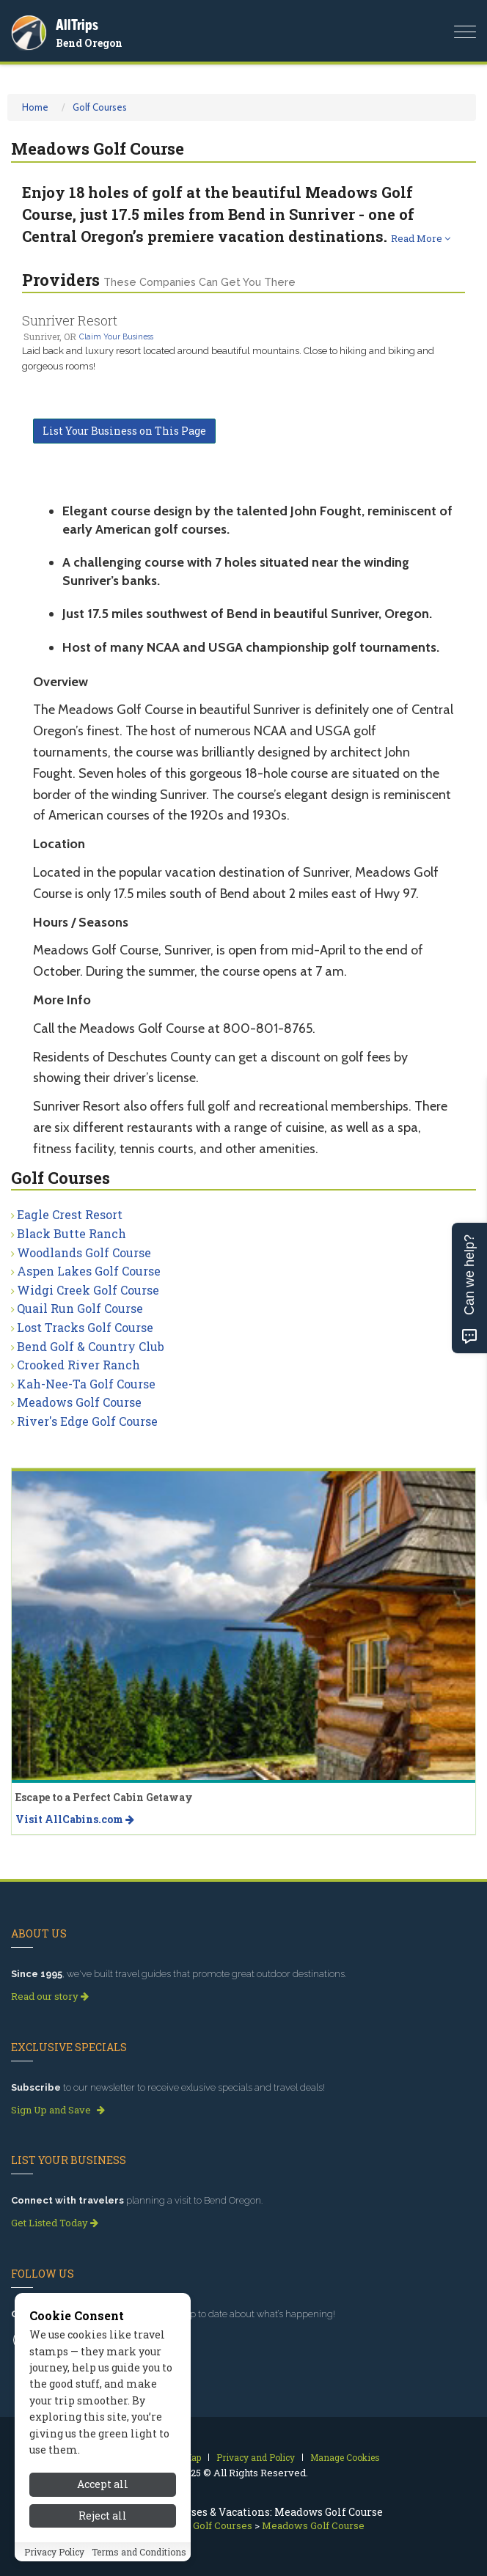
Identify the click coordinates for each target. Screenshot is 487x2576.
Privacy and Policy (255, 2457)
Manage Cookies (345, 2457)
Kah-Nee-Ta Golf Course (86, 1383)
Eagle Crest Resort (69, 1214)
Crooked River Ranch (78, 1364)
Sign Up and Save (58, 2109)
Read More (420, 238)
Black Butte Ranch (71, 1233)
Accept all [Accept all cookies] (102, 2503)
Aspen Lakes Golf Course (89, 1270)
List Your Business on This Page (124, 431)
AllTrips (77, 24)
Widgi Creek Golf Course (88, 1290)
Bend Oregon (89, 43)
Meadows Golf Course (79, 1402)
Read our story (50, 1996)
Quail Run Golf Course (80, 1308)
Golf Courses (100, 107)
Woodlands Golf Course (84, 1252)
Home (35, 107)
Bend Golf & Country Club (90, 1346)
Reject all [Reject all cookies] (102, 2534)
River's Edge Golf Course (87, 1421)
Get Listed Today (54, 2222)
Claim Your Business (116, 336)
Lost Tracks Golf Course (85, 1327)
